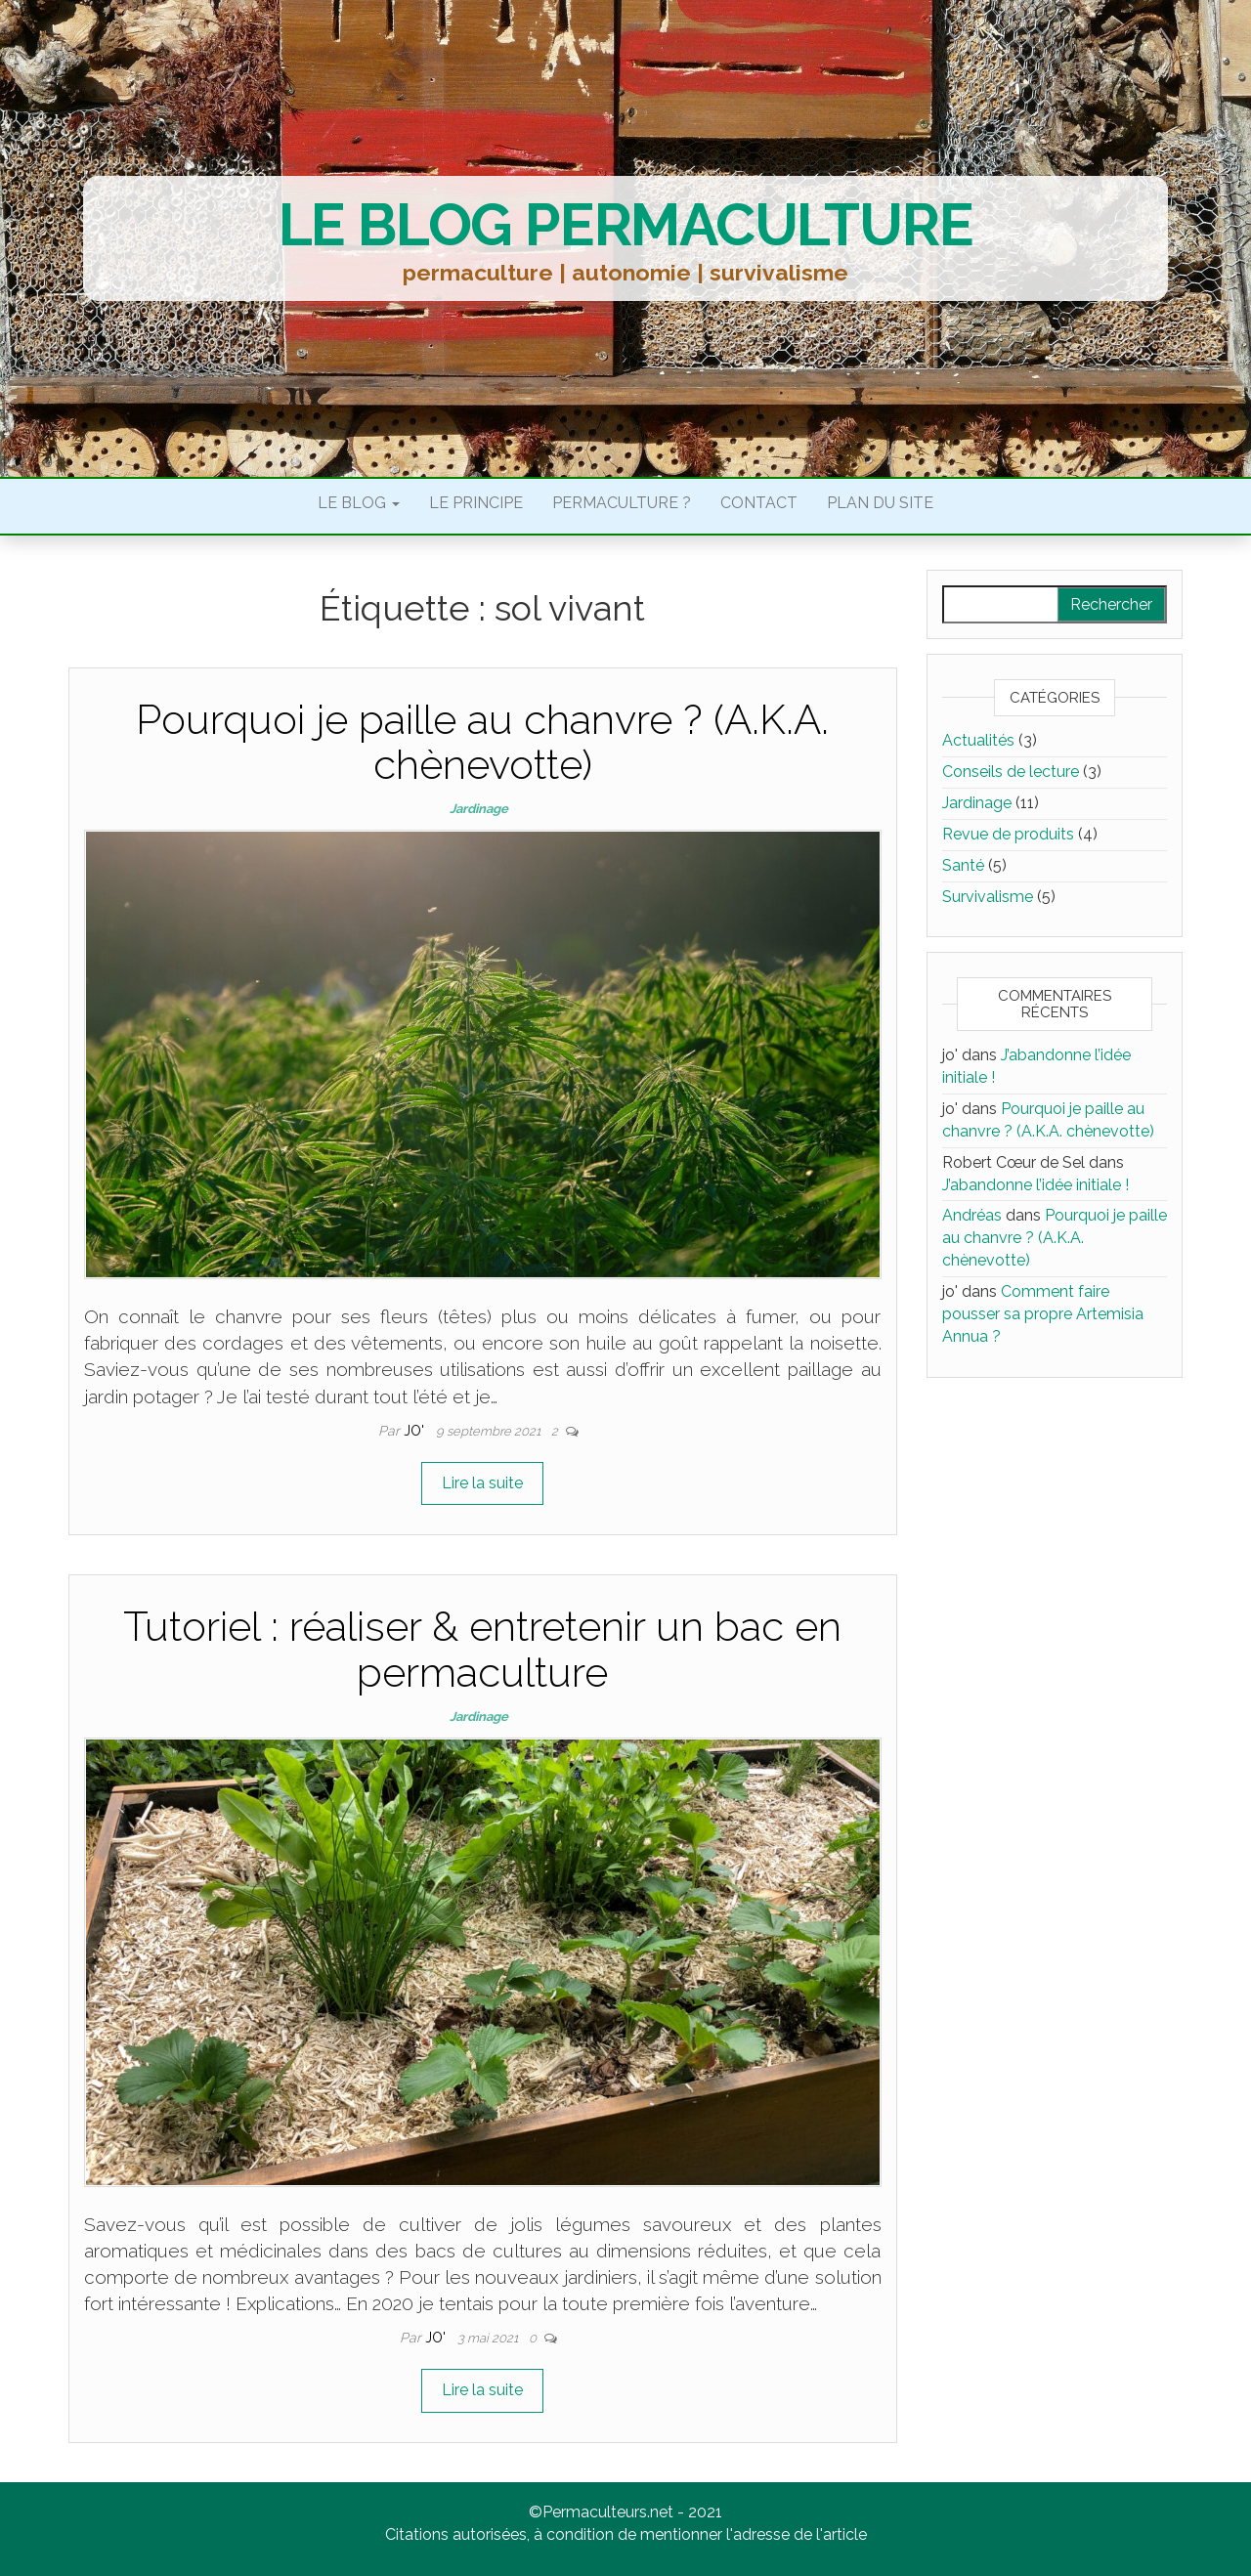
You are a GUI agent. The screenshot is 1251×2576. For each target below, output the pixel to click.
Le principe (476, 503)
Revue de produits (1008, 834)
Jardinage (479, 808)
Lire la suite (482, 1483)
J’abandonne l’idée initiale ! (1035, 1185)
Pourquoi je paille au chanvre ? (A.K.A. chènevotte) (482, 742)
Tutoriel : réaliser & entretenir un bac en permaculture (482, 1649)
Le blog (359, 503)
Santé (963, 865)
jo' (416, 1430)
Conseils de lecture (1010, 771)
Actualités (978, 740)
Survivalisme (987, 896)
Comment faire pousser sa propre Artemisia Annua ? (1042, 1314)
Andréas (972, 1215)
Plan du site (880, 503)
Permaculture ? (621, 503)
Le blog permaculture (626, 225)
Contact (759, 503)
